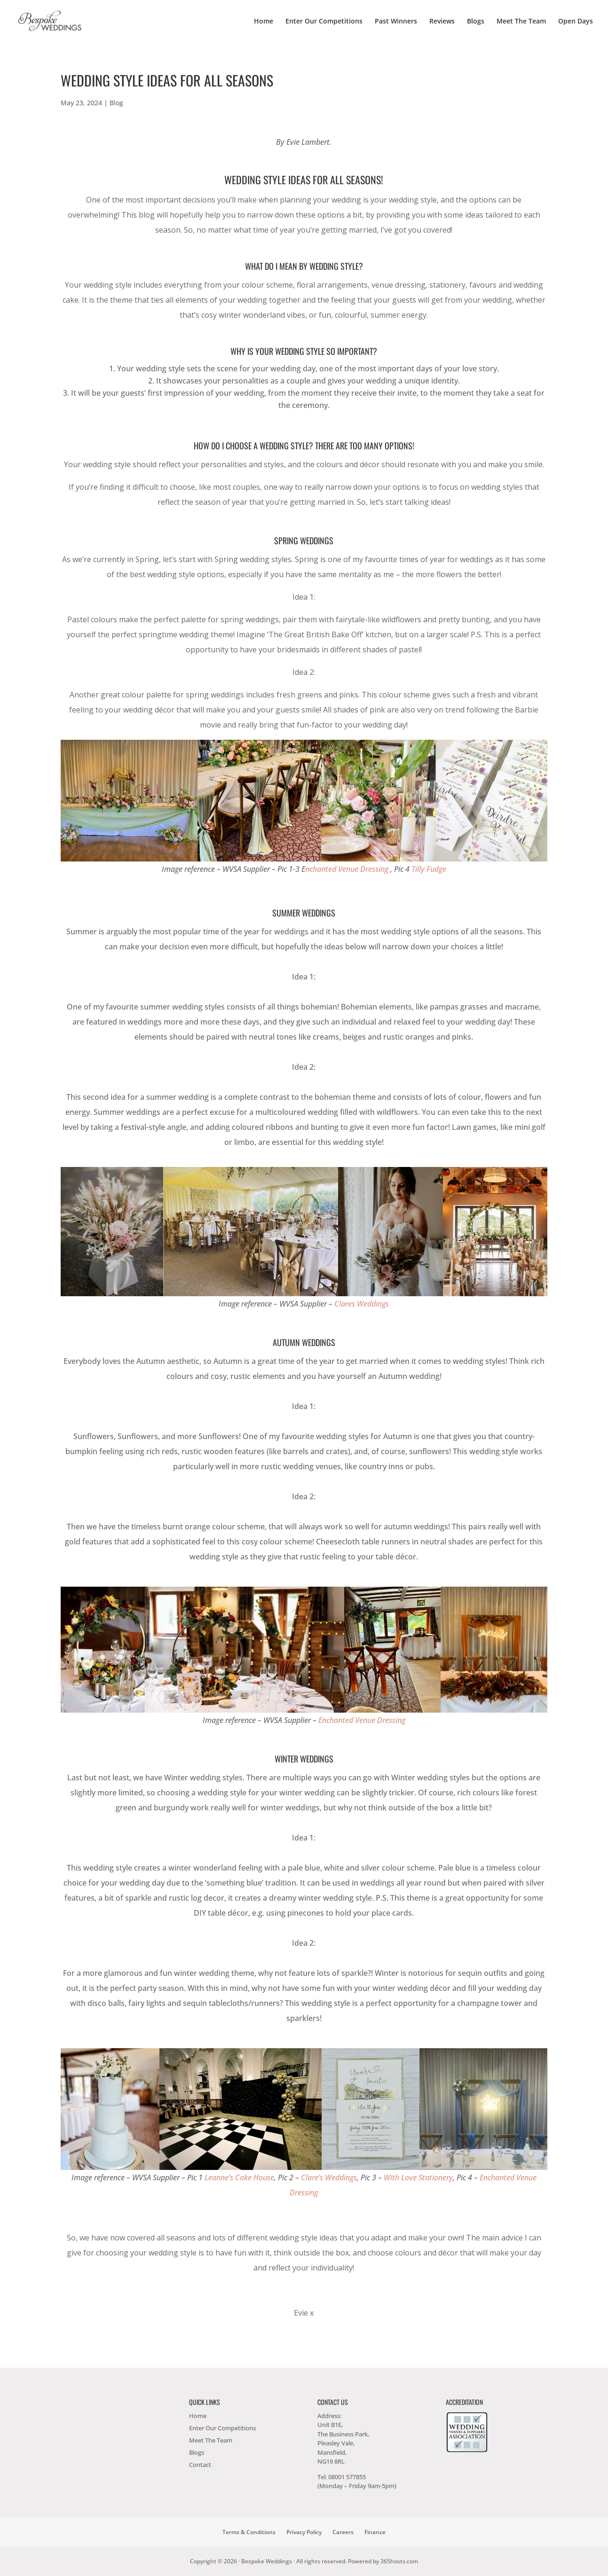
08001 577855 (347, 2477)
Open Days (575, 21)
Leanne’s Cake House (239, 2177)
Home (263, 21)
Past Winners (396, 21)
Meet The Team (521, 21)
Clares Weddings (361, 1304)
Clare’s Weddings (329, 2177)
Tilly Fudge (428, 869)
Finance (375, 2532)
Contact (200, 2464)
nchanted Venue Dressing (346, 869)
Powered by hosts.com (383, 2561)
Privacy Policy (304, 2532)
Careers (343, 2532)
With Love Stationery (418, 2177)
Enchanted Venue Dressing (361, 1720)
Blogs (475, 21)
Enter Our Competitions (324, 21)
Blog (116, 102)
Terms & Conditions (249, 2532)
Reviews (442, 21)
